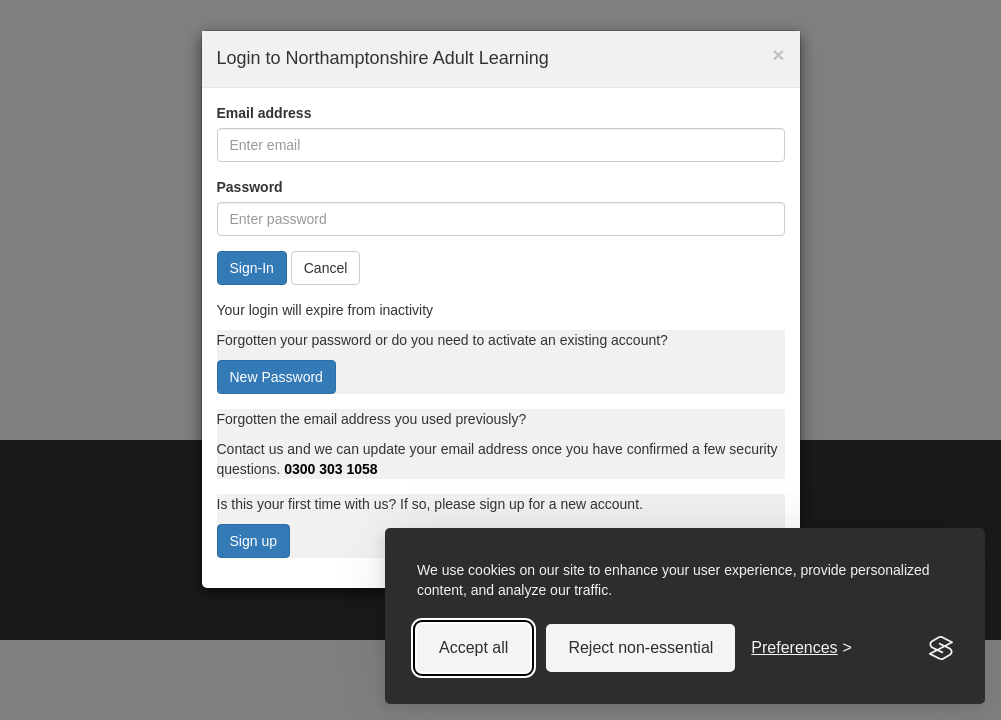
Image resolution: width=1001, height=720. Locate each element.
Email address (264, 113)
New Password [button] (276, 377)
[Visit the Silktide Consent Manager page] (941, 648)
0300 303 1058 (330, 469)
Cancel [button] (326, 268)
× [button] (778, 54)
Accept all (473, 647)
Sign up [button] (253, 541)
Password (250, 187)
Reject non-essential (640, 647)
